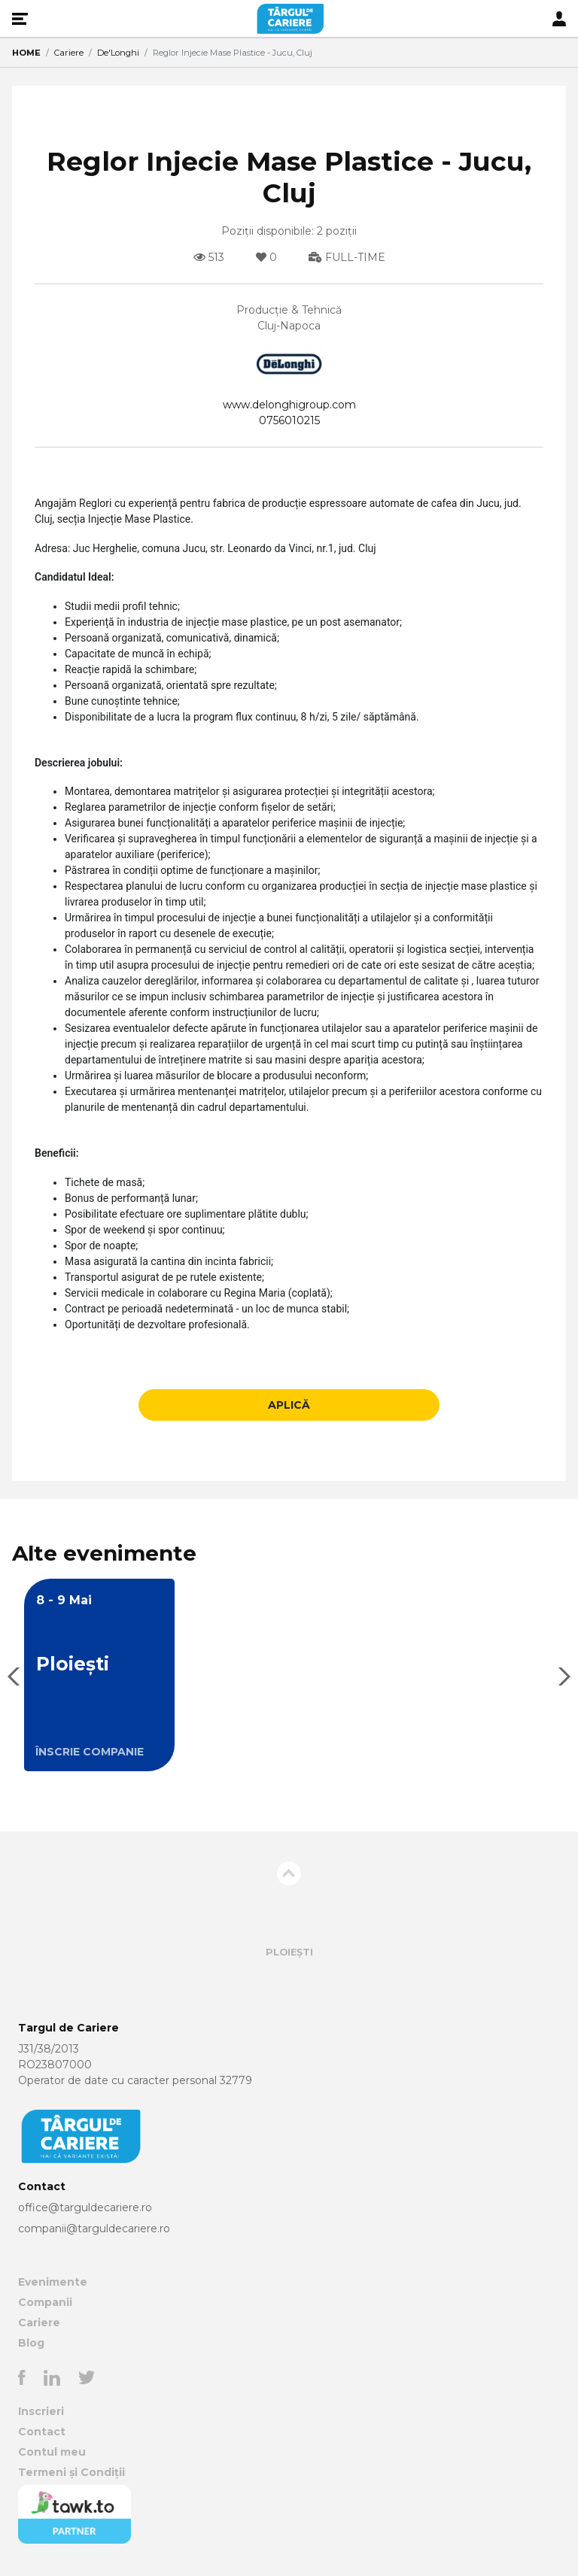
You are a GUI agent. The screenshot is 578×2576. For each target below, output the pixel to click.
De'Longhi (118, 52)
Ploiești (289, 1952)
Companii (45, 2302)
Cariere (69, 52)
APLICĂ (289, 1405)
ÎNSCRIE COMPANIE (89, 1751)
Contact (41, 2431)
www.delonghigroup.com (289, 404)
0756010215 (289, 420)
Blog (31, 2343)
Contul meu (52, 2452)
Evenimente (52, 2282)
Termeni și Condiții (71, 2472)
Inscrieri (41, 2411)
